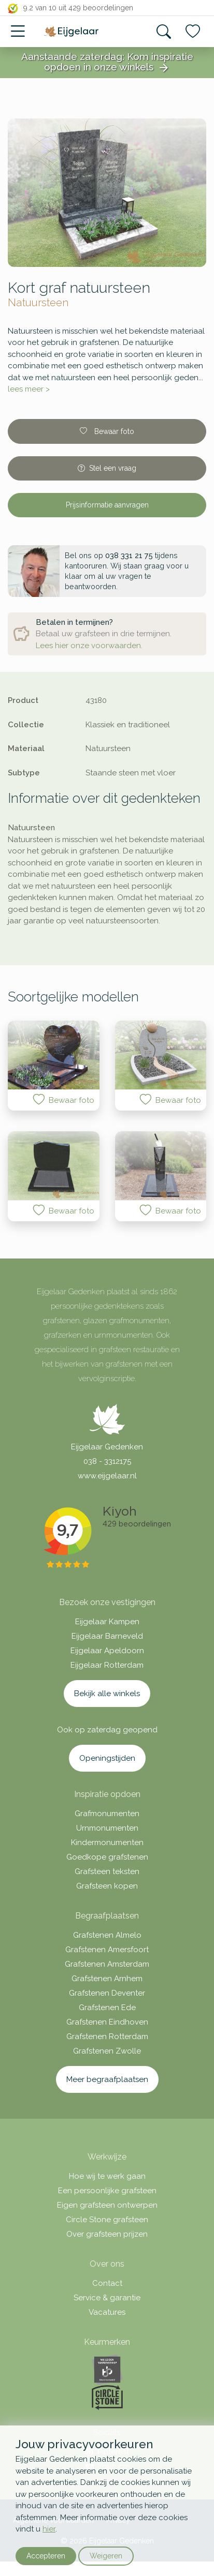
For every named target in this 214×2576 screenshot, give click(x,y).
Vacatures (107, 2312)
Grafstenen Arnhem (107, 1978)
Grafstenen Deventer (107, 1993)
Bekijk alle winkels (107, 1693)
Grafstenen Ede (107, 2007)
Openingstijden (107, 1758)
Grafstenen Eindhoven (107, 2022)
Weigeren (106, 2556)
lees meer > (29, 389)
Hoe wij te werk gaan (107, 2176)
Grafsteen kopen (107, 1886)
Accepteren (45, 2556)
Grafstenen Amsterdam (107, 1964)
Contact (107, 2283)
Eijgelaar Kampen (107, 1621)
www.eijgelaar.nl (107, 1475)
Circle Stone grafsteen (107, 2219)
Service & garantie (107, 2297)
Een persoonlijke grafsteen (107, 2190)
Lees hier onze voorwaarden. (89, 645)
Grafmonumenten (107, 1813)
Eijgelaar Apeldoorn (107, 1650)
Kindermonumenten (107, 1842)
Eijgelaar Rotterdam (107, 1665)
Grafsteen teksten (107, 1871)
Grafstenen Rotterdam (107, 2036)
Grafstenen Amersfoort (107, 1949)
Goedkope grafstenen (107, 1857)
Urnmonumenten (107, 1828)
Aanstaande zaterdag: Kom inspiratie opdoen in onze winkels (107, 62)
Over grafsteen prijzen (107, 2234)
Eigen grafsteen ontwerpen (107, 2205)
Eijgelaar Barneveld (107, 1636)
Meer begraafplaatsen (107, 2079)
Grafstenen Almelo (107, 1935)
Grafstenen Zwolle (107, 2051)
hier (48, 2529)
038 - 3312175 (107, 1461)
